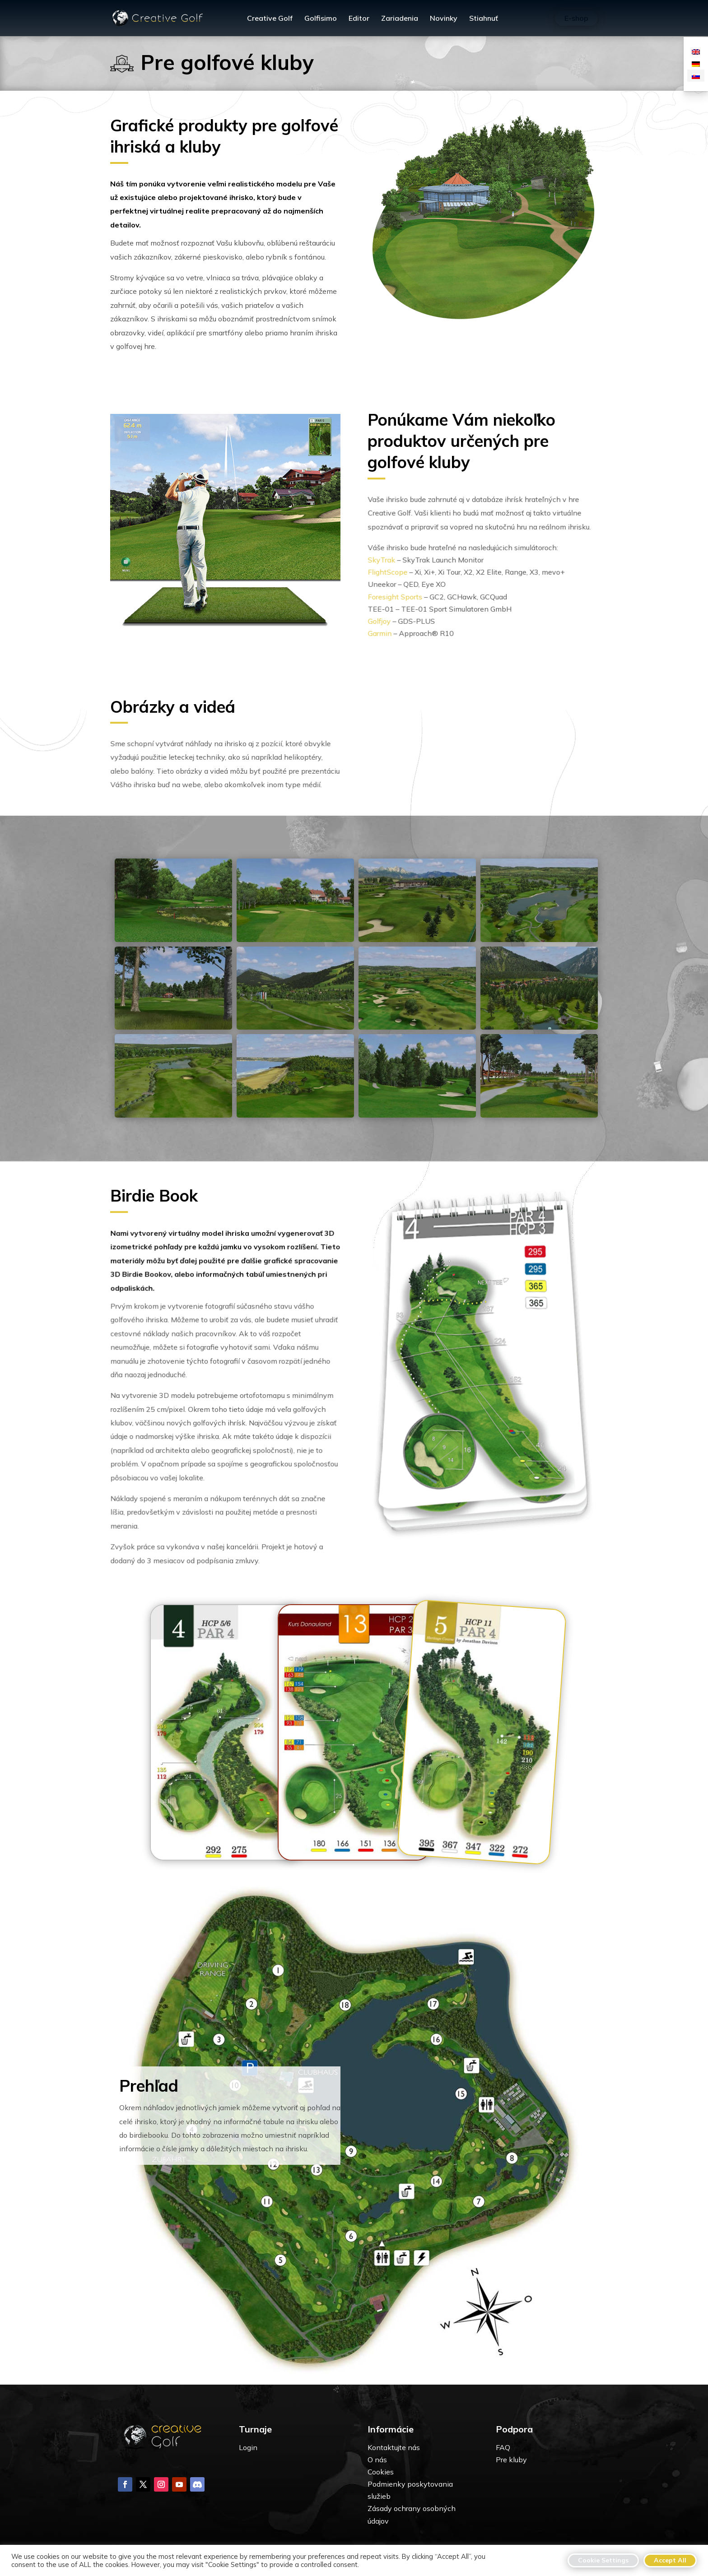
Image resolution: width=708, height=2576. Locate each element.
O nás (377, 2459)
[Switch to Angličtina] (695, 51)
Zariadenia (399, 19)
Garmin (385, 631)
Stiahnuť (483, 19)
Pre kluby (511, 2459)
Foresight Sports (399, 596)
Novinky (443, 19)
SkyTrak (387, 561)
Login (248, 2447)
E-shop (576, 18)
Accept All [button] (670, 2560)
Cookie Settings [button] (603, 2560)
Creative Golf (270, 19)
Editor (359, 19)
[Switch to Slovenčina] (695, 76)
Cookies (381, 2471)
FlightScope (392, 573)
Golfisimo (320, 19)
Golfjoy (385, 620)
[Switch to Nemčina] (695, 63)
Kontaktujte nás (394, 2447)
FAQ (503, 2447)
